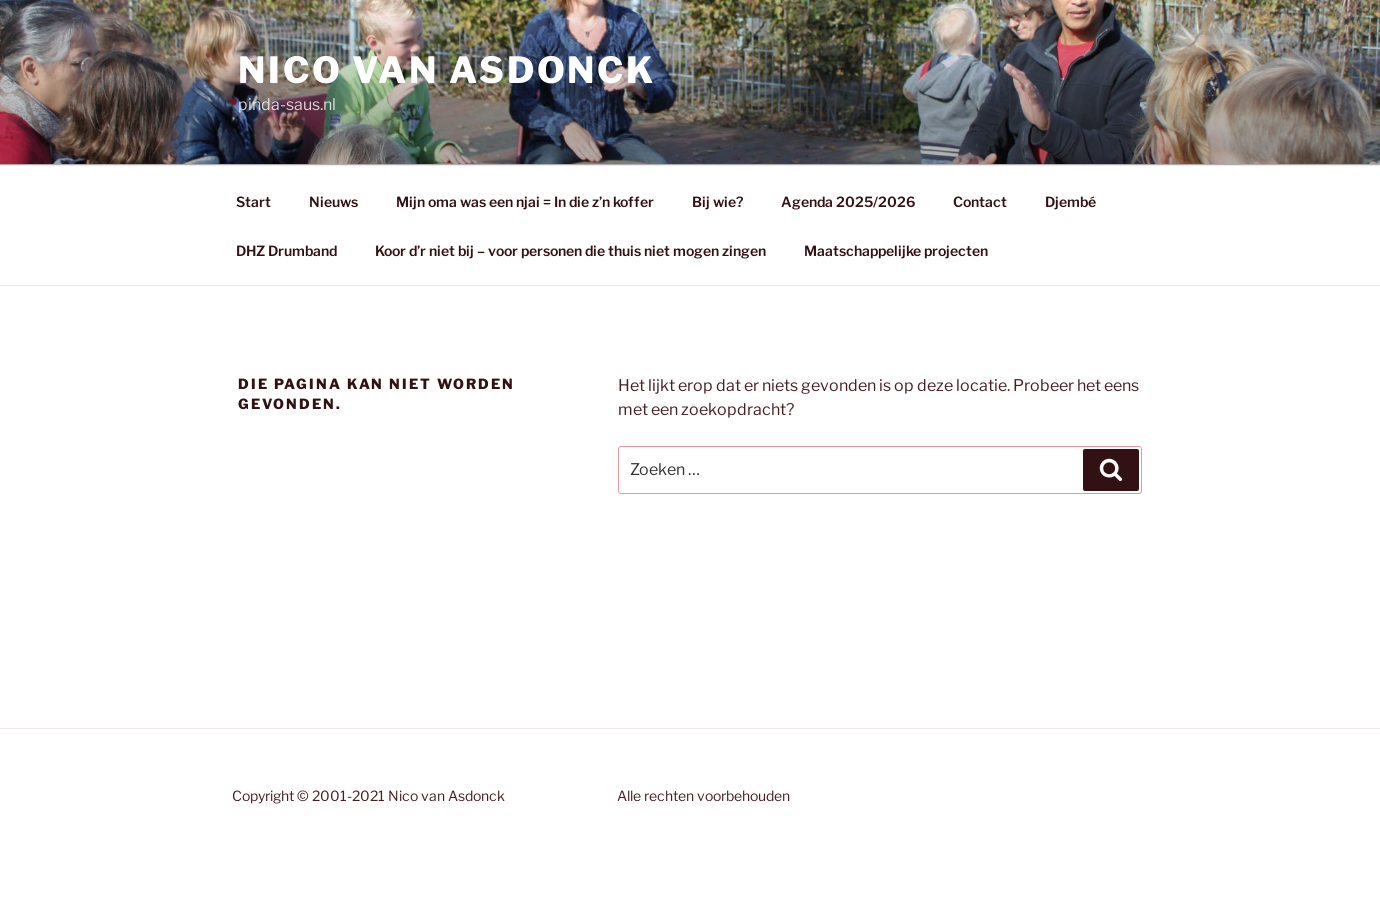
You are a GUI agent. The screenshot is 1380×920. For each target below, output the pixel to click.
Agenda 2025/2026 (848, 201)
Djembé (1070, 201)
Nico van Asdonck (447, 70)
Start (253, 201)
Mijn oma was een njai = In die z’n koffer (525, 201)
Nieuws (333, 201)
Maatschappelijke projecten (896, 250)
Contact (980, 201)
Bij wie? (717, 201)
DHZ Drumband (286, 250)
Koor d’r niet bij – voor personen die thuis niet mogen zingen (570, 250)
